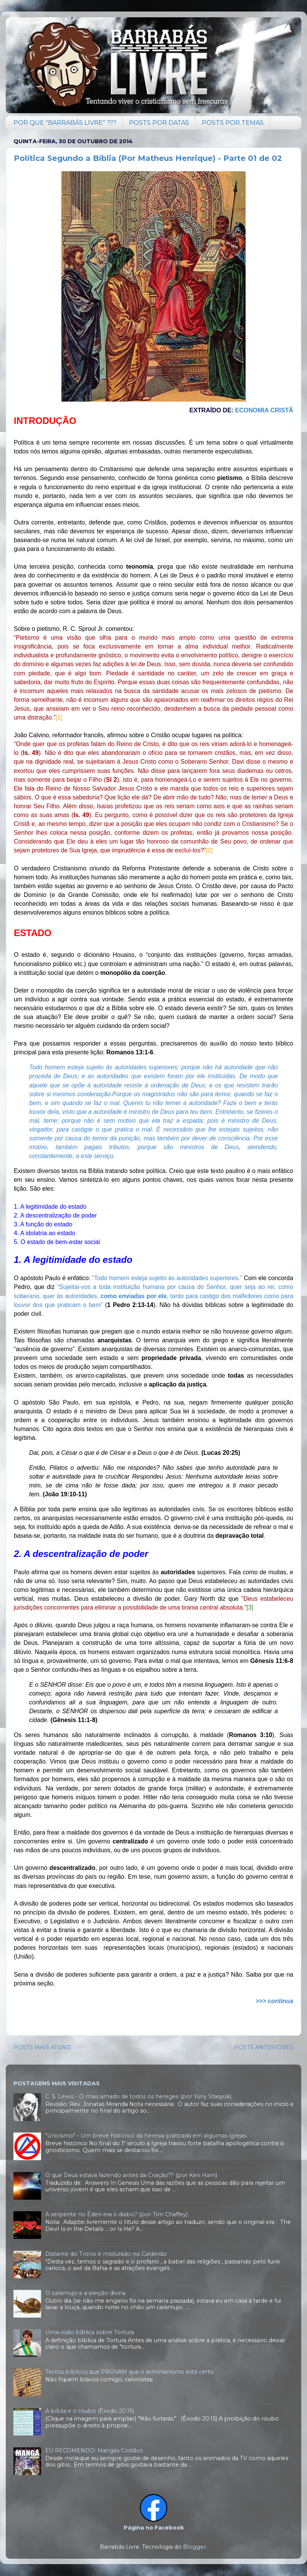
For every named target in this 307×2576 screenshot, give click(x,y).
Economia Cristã (264, 410)
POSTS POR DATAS (159, 122)
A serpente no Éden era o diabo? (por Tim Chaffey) (116, 2214)
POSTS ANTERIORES (264, 2047)
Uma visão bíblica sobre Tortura (89, 2332)
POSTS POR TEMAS (233, 122)
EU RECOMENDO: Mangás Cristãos (94, 2450)
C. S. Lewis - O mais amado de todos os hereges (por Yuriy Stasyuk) (138, 2096)
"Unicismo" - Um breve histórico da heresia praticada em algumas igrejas (146, 2135)
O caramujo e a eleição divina (85, 2293)
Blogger (194, 2546)
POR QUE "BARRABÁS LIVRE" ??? (64, 122)
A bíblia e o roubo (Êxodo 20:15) (89, 2410)
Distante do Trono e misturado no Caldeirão (106, 2253)
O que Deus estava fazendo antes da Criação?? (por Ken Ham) (131, 2175)
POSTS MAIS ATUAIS (42, 2047)
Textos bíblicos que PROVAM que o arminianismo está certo (129, 2371)
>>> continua (274, 2001)
